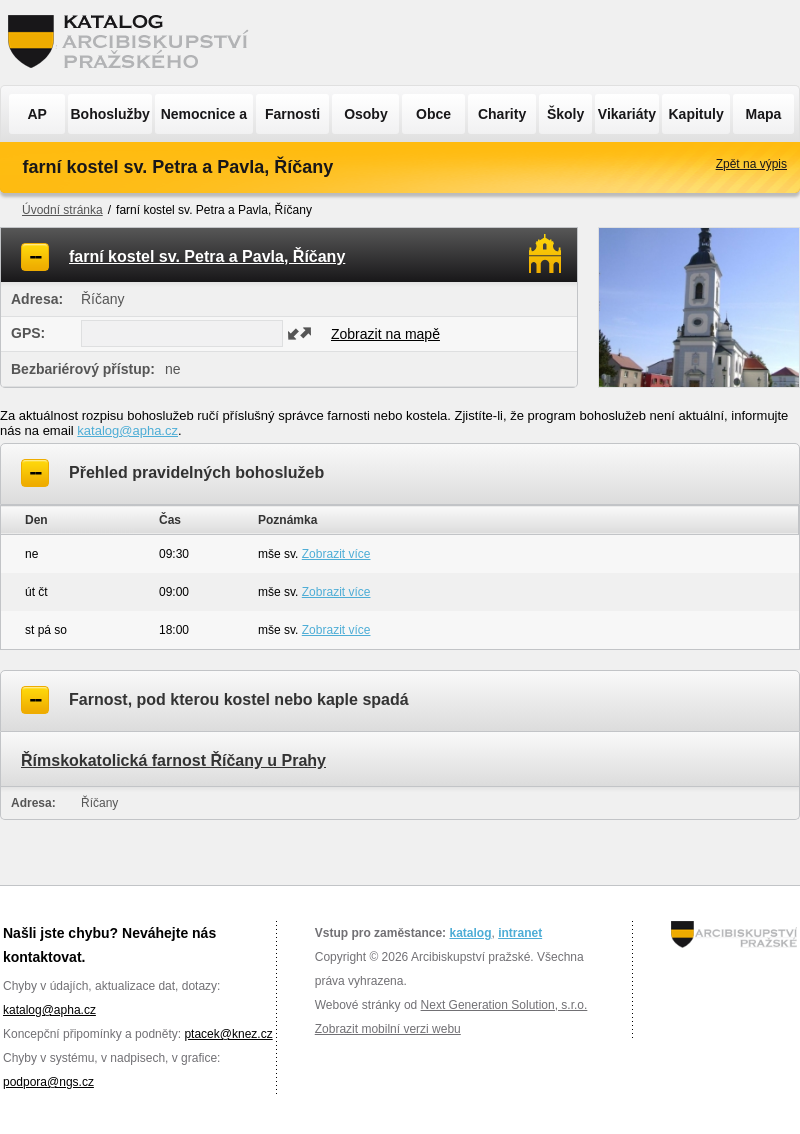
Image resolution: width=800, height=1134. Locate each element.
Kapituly (695, 114)
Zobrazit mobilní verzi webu (388, 1029)
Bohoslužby (110, 114)
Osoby (366, 114)
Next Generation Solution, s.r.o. (504, 1005)
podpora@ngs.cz (48, 1082)
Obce (433, 114)
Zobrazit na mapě (385, 334)
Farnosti (292, 114)
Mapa (764, 114)
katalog (470, 933)
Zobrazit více (336, 554)
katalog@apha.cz (127, 430)
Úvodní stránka (62, 210)
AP (36, 114)
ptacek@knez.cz (228, 1034)
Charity (502, 114)
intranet (520, 933)
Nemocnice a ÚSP (204, 120)
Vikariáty (627, 114)
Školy (565, 114)
